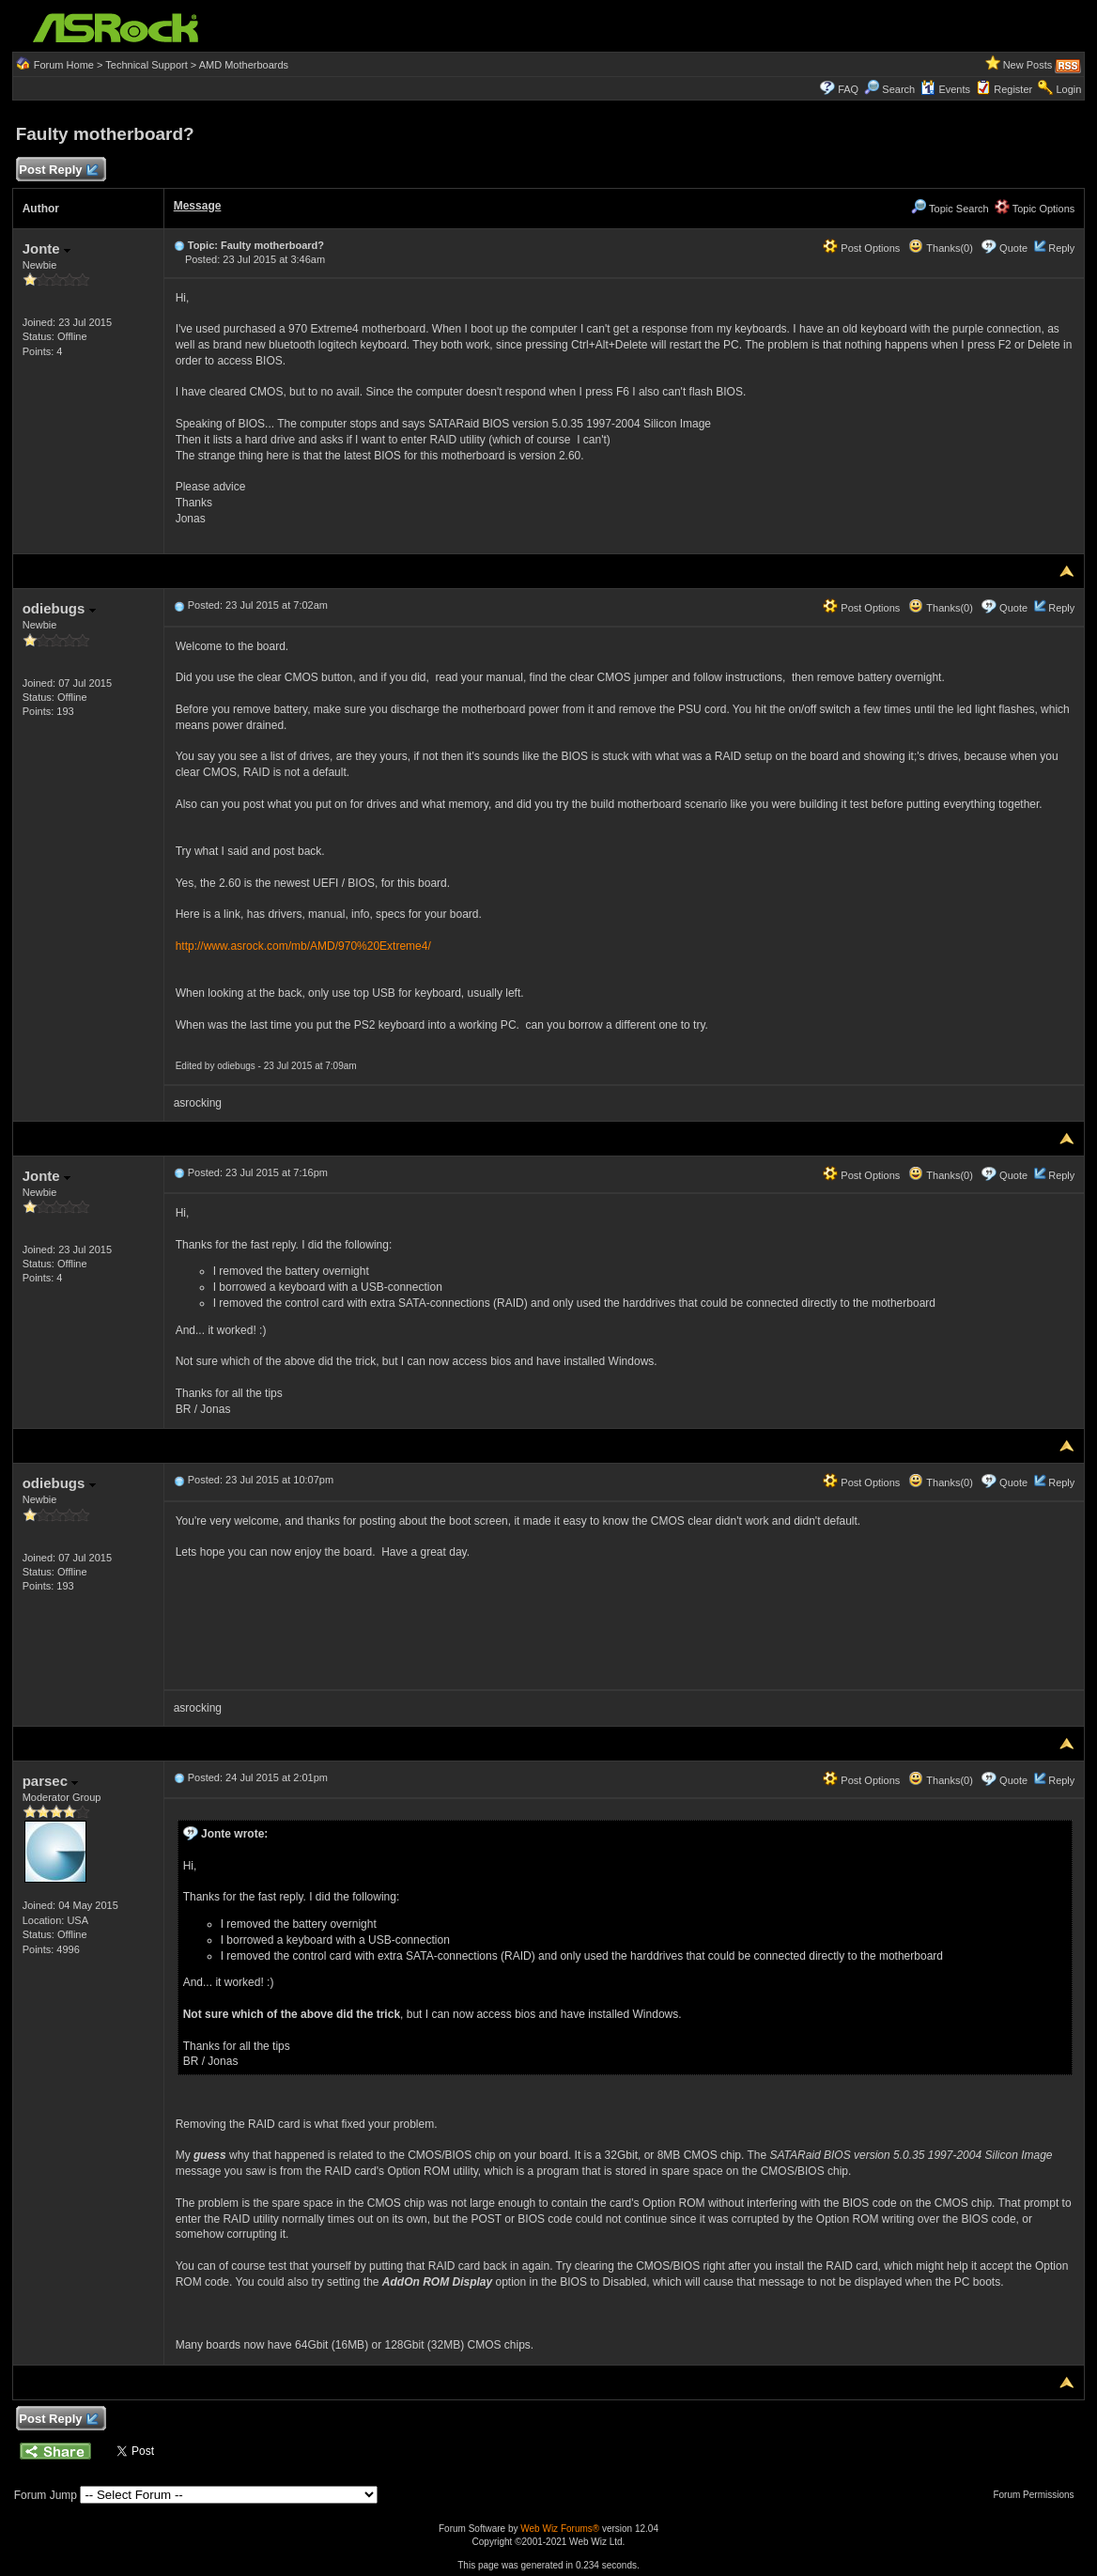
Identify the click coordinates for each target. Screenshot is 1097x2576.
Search (898, 89)
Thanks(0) (940, 248)
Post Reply (58, 170)
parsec (51, 1781)
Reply (1061, 248)
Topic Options (1035, 208)
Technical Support (146, 64)
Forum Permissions (1038, 2495)
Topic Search (949, 208)
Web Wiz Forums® (559, 2528)
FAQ (848, 89)
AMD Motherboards (243, 64)
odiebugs (59, 608)
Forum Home (64, 64)
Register (1013, 89)
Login (1068, 89)
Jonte (46, 248)
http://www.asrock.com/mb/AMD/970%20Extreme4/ (303, 946)
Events (945, 89)
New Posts (1028, 64)
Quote (1013, 248)
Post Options (861, 248)
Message (198, 205)
